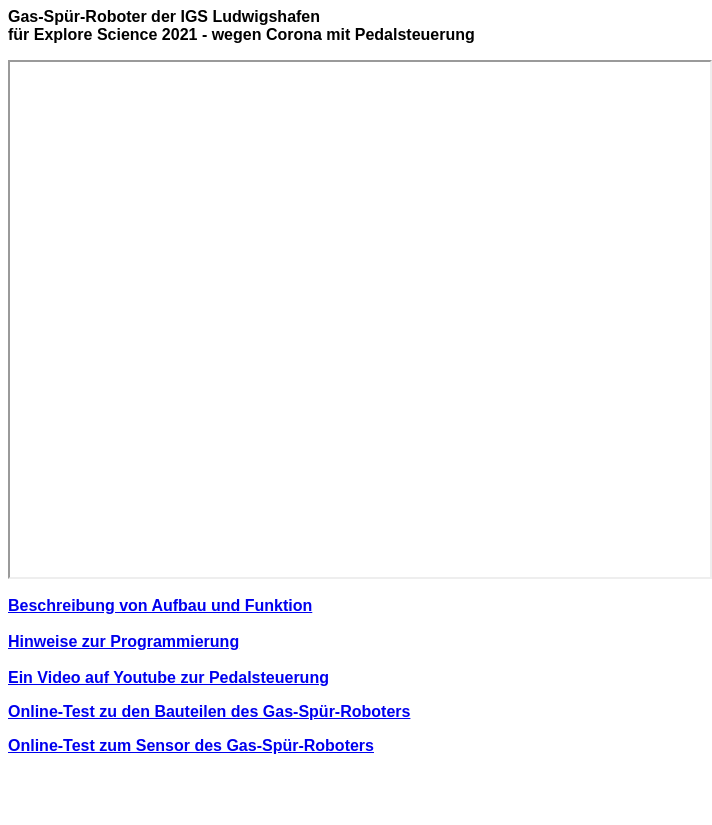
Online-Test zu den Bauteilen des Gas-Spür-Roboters (209, 711)
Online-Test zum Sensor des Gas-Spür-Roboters (191, 745)
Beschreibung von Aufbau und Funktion (160, 605)
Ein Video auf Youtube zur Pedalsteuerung (168, 677)
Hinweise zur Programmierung (123, 641)
